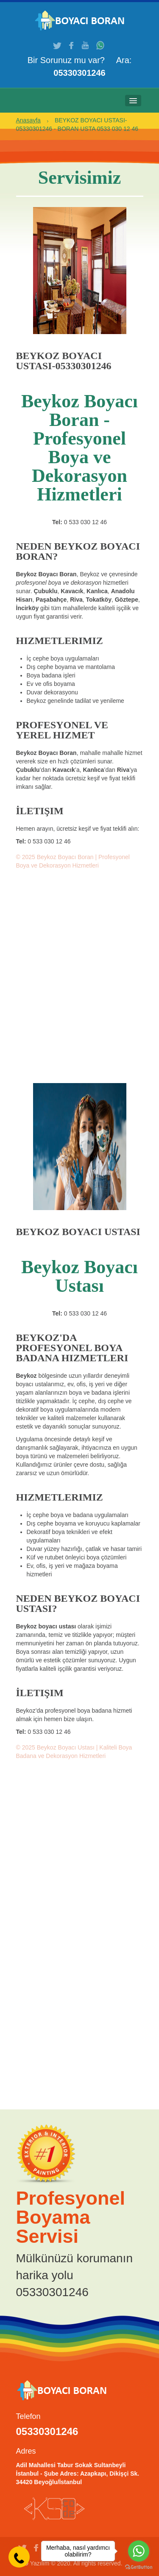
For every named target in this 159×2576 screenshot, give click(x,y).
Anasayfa (28, 120)
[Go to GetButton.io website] (138, 2567)
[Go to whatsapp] (138, 2551)
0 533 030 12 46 (85, 522)
